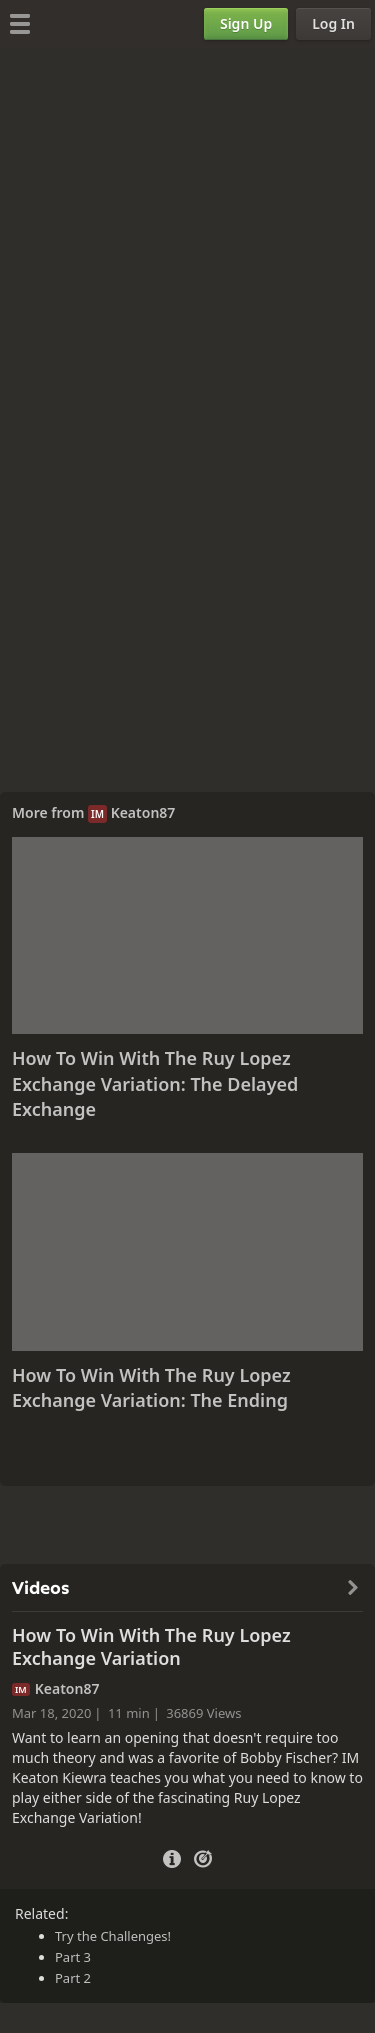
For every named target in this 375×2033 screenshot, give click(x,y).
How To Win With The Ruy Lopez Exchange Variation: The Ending (151, 1388)
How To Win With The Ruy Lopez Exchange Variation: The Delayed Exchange (155, 1083)
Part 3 (73, 1957)
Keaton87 (143, 812)
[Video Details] (172, 1856)
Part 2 (73, 1978)
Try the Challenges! (113, 1936)
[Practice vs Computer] (203, 1857)
